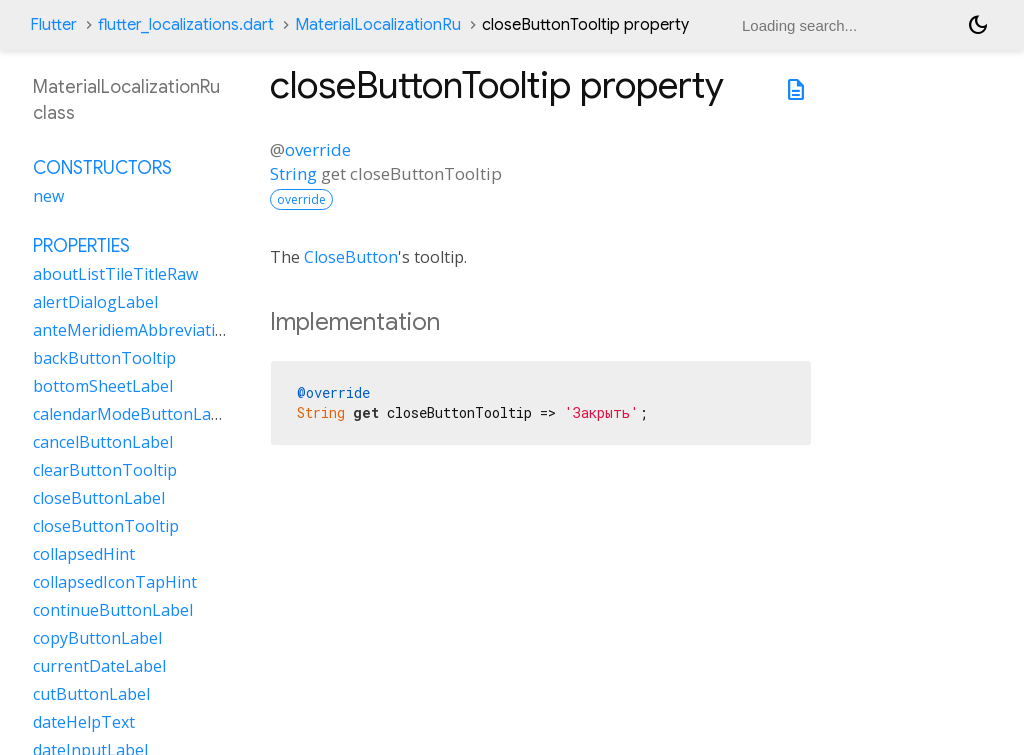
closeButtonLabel (99, 498)
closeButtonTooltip (106, 526)
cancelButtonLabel (103, 442)
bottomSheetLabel (103, 386)
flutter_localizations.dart (186, 25)
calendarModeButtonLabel (133, 414)
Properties (81, 246)
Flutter (53, 25)
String (293, 173)
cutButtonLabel (91, 694)
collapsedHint (84, 554)
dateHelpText (84, 722)
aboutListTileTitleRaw (115, 274)
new (48, 196)
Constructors (102, 168)
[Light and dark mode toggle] (978, 25)
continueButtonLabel (113, 610)
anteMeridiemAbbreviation (134, 330)
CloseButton (351, 257)
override (318, 149)
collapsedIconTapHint (115, 582)
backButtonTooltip (104, 358)
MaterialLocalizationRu (378, 25)
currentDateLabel (99, 666)
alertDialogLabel (95, 302)
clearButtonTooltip (105, 470)
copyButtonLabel (97, 638)
